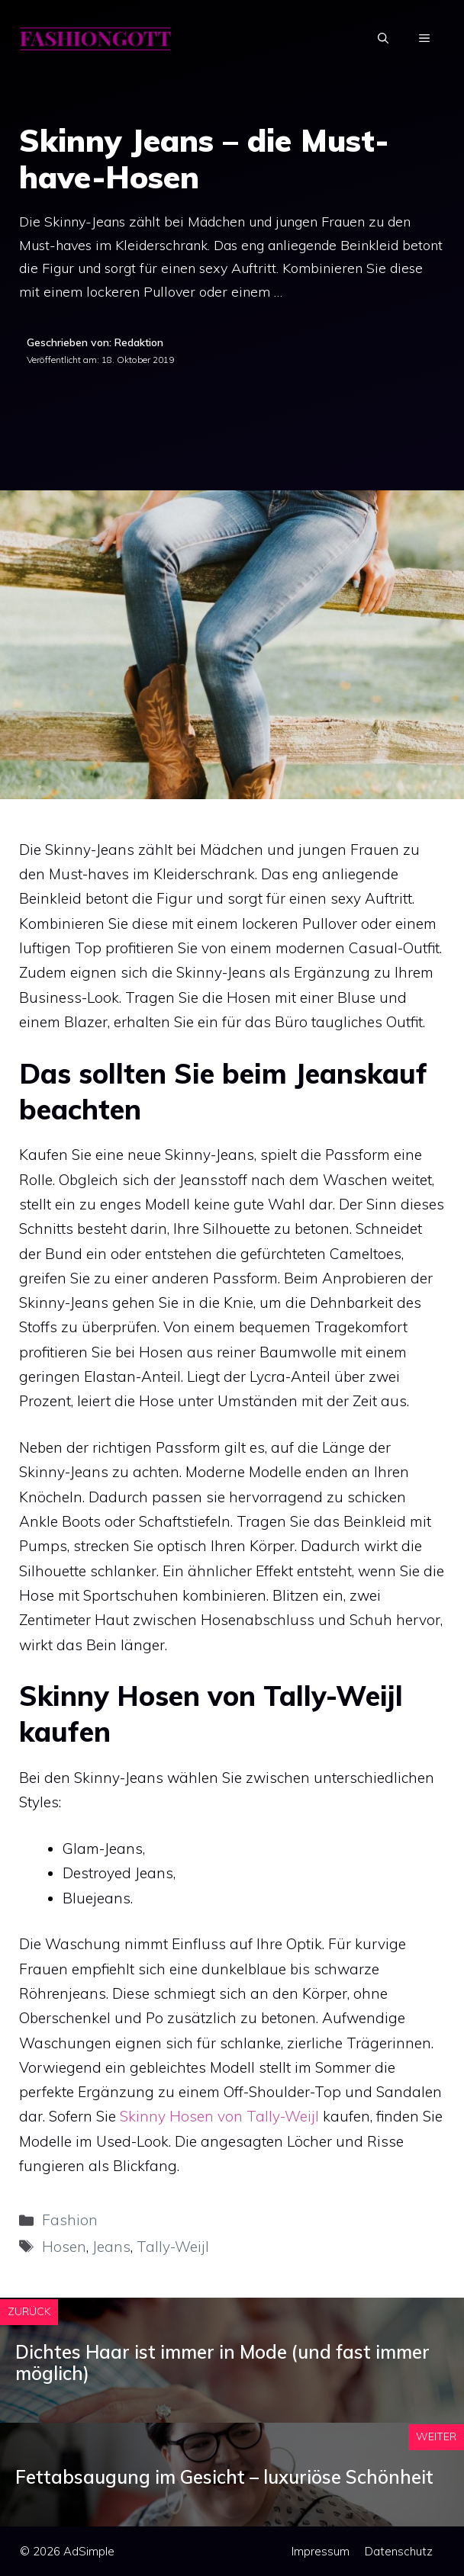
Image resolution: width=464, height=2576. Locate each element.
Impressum (321, 2551)
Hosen (64, 2246)
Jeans (111, 2246)
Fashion (70, 2220)
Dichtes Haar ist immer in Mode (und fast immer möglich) (222, 2362)
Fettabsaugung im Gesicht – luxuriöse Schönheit (224, 2476)
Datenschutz (399, 2551)
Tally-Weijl (173, 2246)
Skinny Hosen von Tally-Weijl (219, 2116)
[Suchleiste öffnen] (383, 38)
